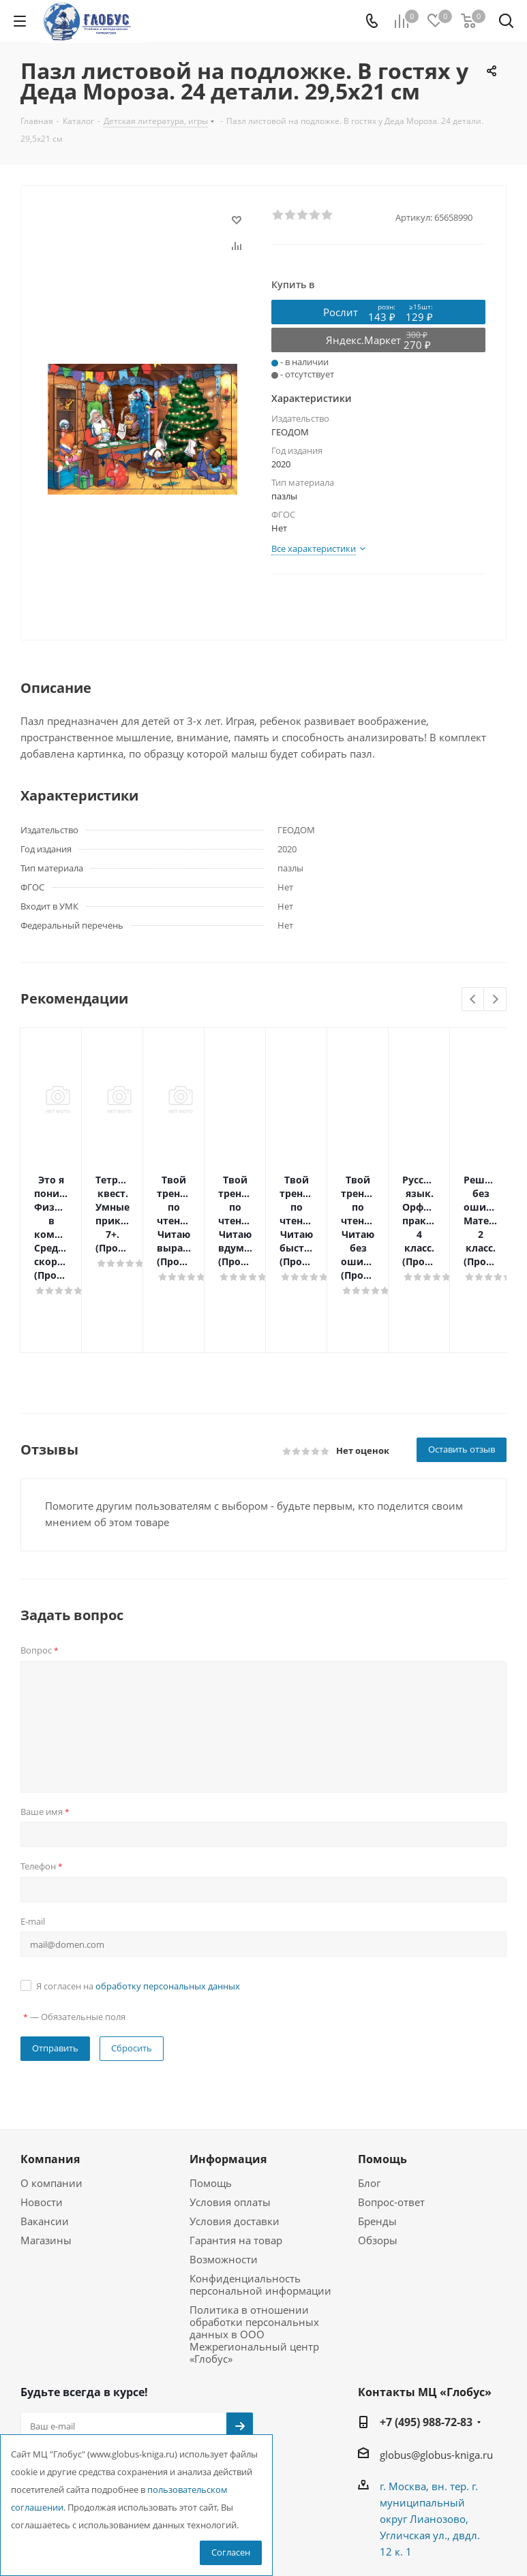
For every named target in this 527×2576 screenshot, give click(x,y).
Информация (228, 2077)
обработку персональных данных (167, 1904)
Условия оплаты (230, 2120)
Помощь (211, 2101)
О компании (51, 2101)
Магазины (46, 2158)
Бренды (377, 2139)
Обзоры (377, 2158)
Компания (50, 2077)
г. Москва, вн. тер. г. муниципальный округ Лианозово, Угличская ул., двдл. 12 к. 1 (430, 2437)
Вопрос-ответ (391, 2120)
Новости (41, 2120)
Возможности (224, 2177)
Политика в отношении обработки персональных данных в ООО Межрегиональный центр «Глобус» (254, 2252)
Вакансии (44, 2139)
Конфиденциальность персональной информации (260, 2203)
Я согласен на (138, 1904)
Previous (473, 1000)
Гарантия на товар (236, 2158)
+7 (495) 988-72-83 (426, 2340)
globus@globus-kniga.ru (436, 2373)
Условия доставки (235, 2139)
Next (495, 1000)
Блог (369, 2101)
